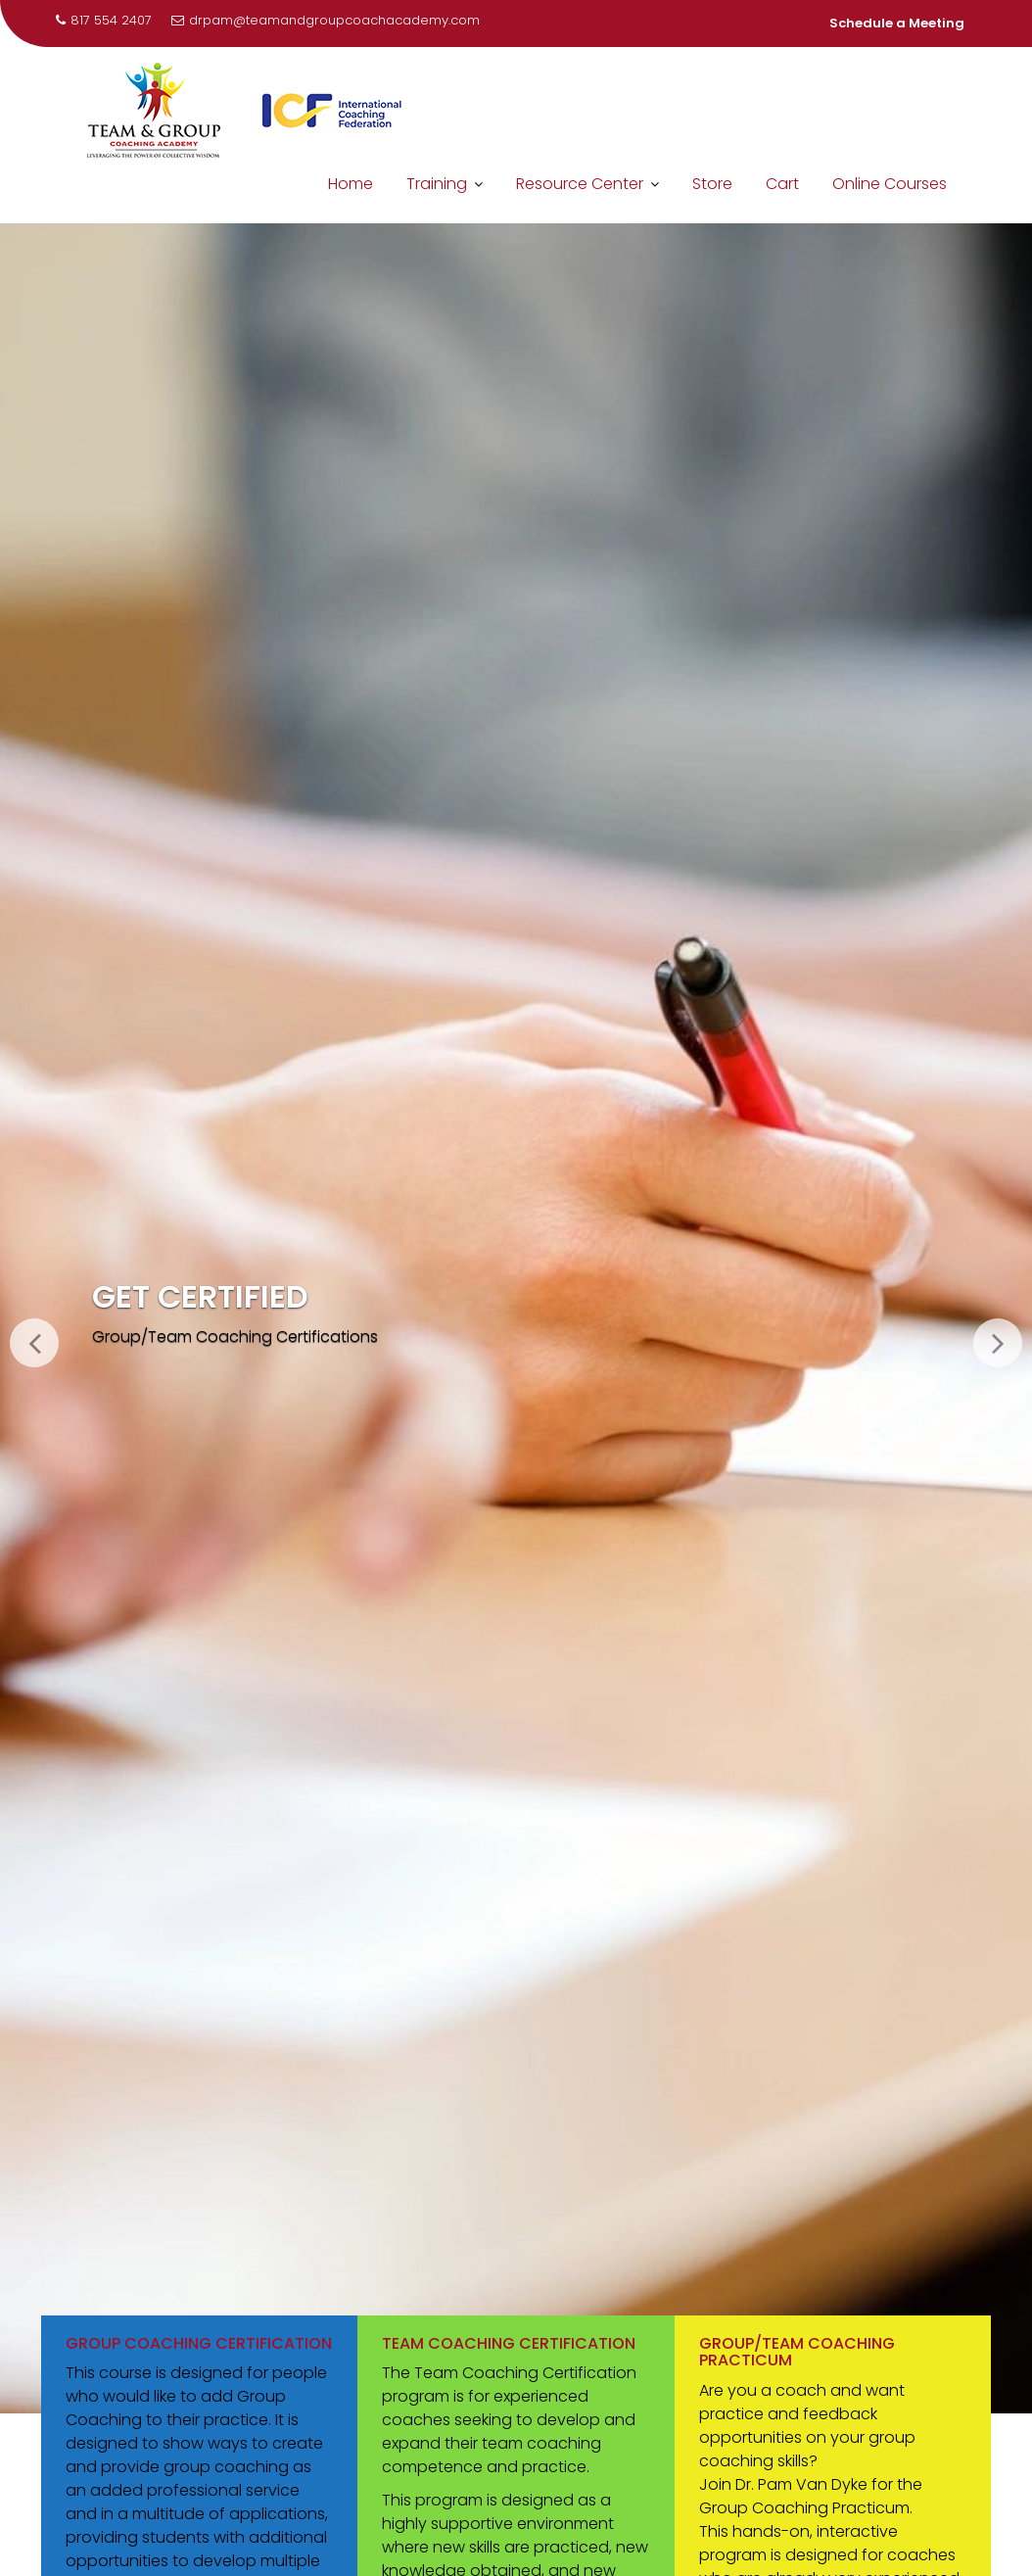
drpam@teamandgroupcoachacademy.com (325, 20)
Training (436, 183)
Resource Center (579, 183)
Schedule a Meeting (896, 23)
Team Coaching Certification (508, 2343)
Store (712, 183)
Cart (782, 183)
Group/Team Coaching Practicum (797, 2352)
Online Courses (889, 183)
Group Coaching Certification (199, 2343)
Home (350, 183)
